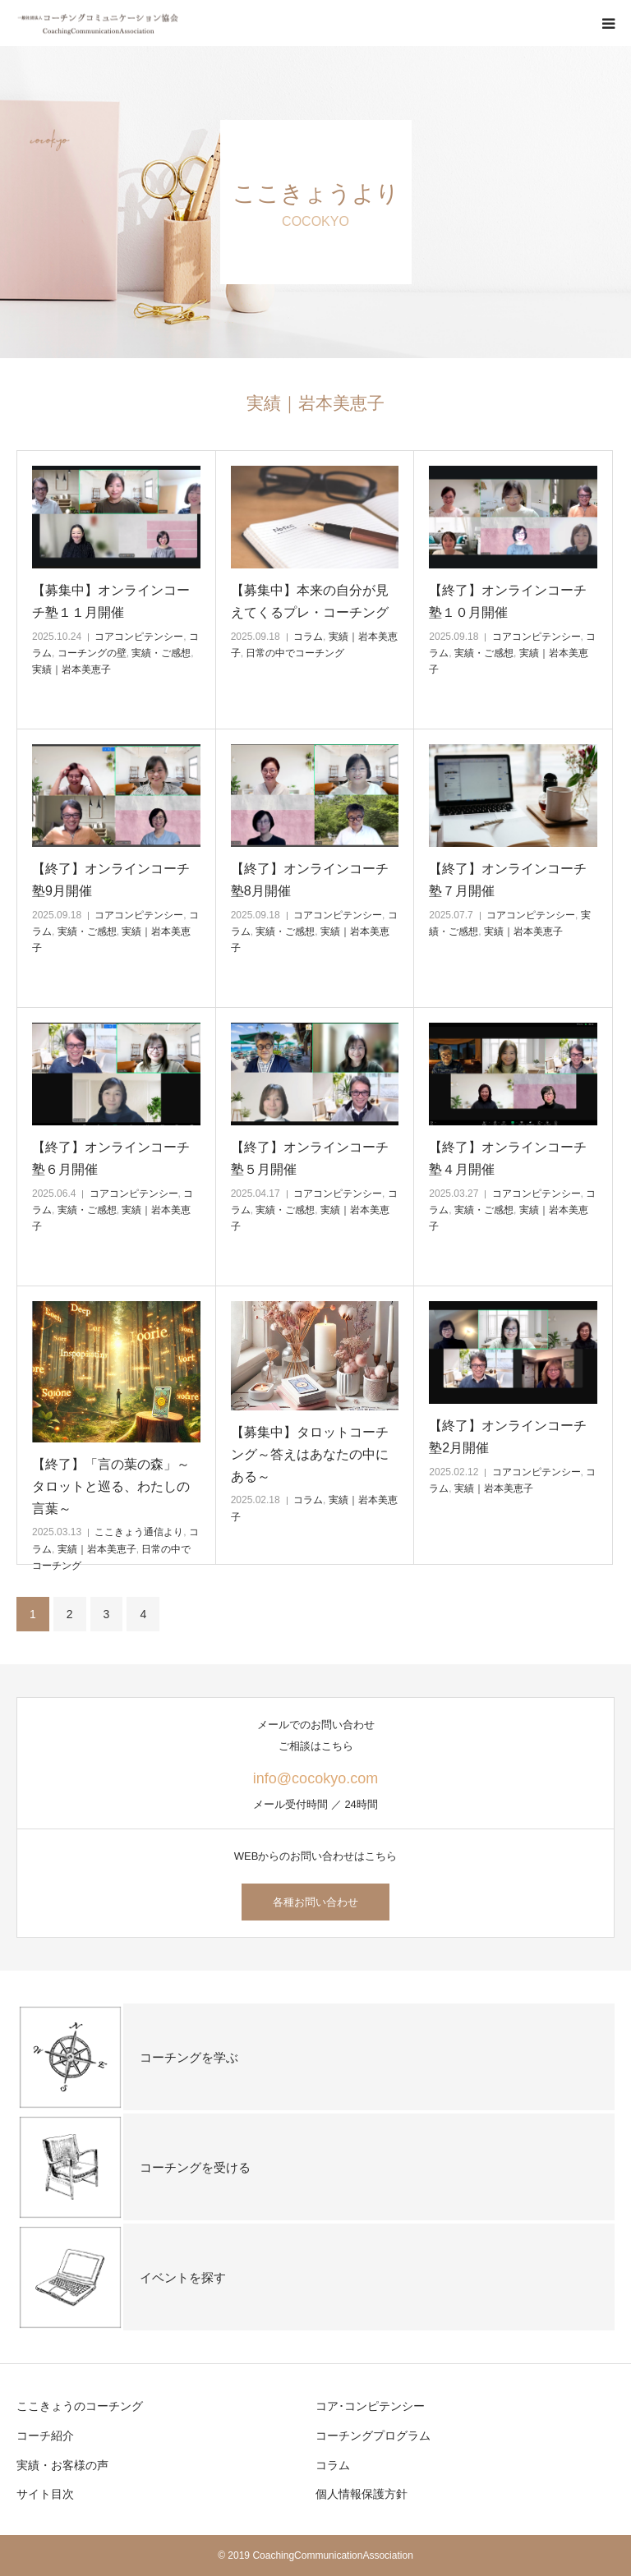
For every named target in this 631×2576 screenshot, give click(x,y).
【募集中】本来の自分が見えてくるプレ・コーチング (310, 601)
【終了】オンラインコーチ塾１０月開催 (508, 601)
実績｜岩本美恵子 (71, 669)
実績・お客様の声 (62, 2465)
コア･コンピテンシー (370, 2406)
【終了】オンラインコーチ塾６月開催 (111, 1158)
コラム (308, 636)
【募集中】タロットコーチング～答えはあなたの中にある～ (310, 1454)
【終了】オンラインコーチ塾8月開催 (310, 880)
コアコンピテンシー (138, 636)
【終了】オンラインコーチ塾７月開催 (508, 880)
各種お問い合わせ (315, 1902)
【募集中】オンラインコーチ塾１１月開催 (111, 601)
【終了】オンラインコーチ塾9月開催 (111, 880)
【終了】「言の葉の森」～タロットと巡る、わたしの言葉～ (111, 1486)
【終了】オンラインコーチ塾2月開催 (508, 1437)
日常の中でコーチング (295, 653)
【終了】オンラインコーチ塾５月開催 (310, 1158)
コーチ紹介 (45, 2435)
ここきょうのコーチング (79, 2406)
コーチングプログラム (373, 2435)
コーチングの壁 (92, 653)
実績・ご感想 (161, 653)
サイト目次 (45, 2493)
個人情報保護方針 (362, 2493)
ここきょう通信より (138, 1532)
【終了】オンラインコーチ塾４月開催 (508, 1158)
